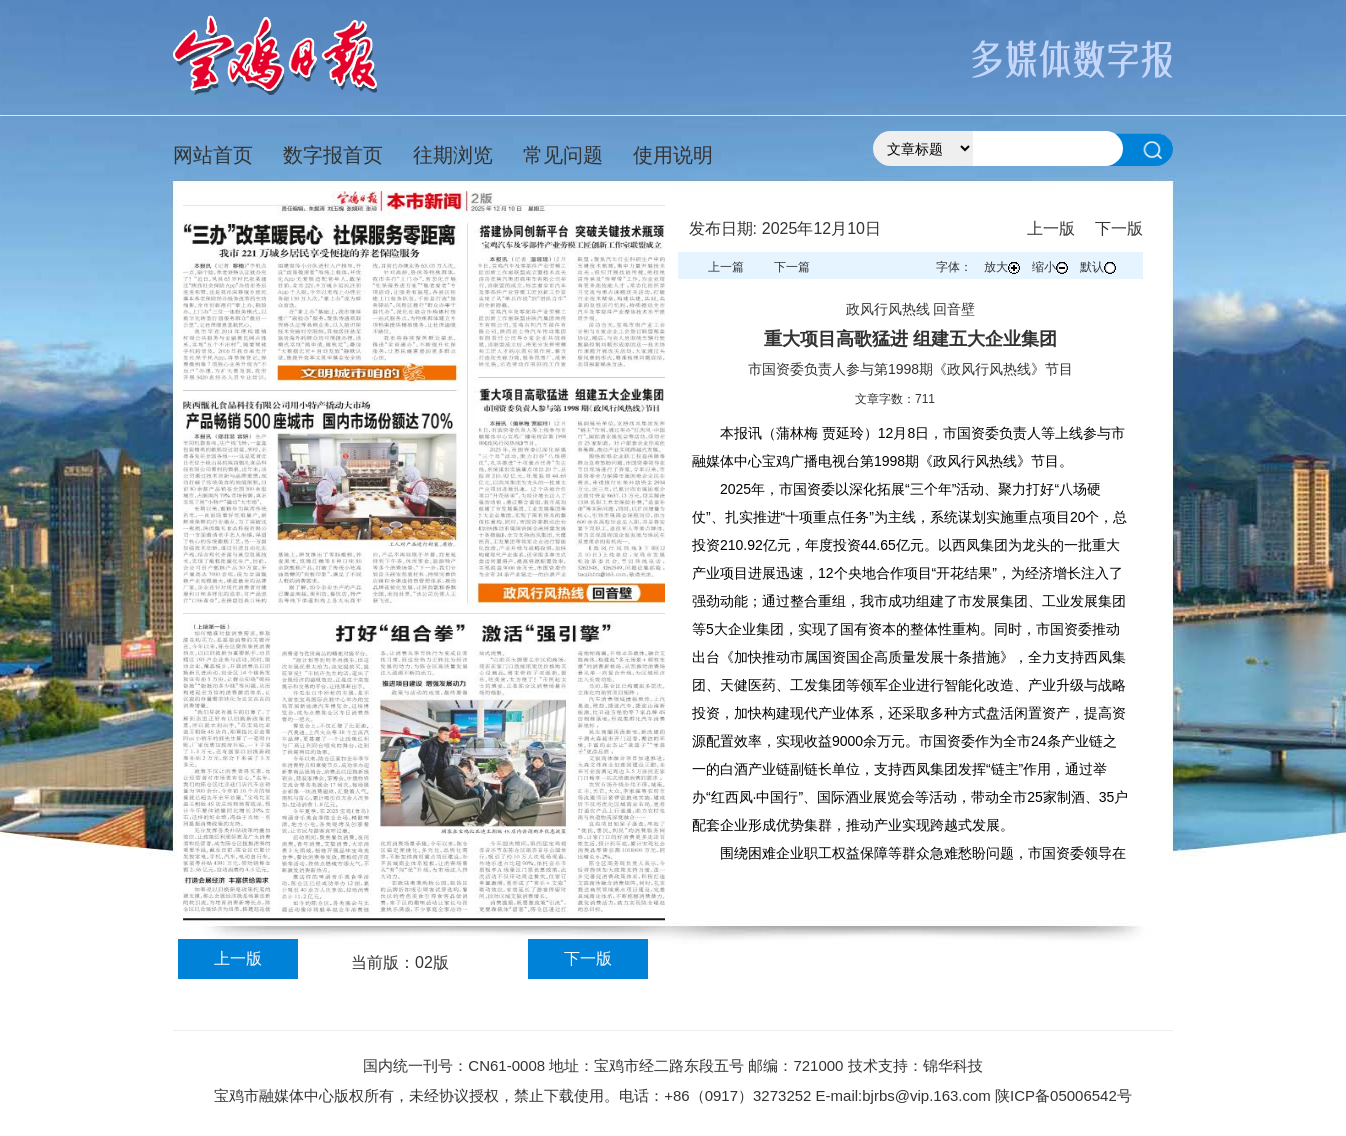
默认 (1098, 267)
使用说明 (673, 155)
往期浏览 (453, 155)
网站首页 (213, 155)
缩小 (1050, 267)
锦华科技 (953, 1065)
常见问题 (563, 155)
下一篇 (792, 267)
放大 (1002, 267)
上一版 (238, 958)
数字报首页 (333, 155)
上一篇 (726, 267)
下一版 (588, 958)
